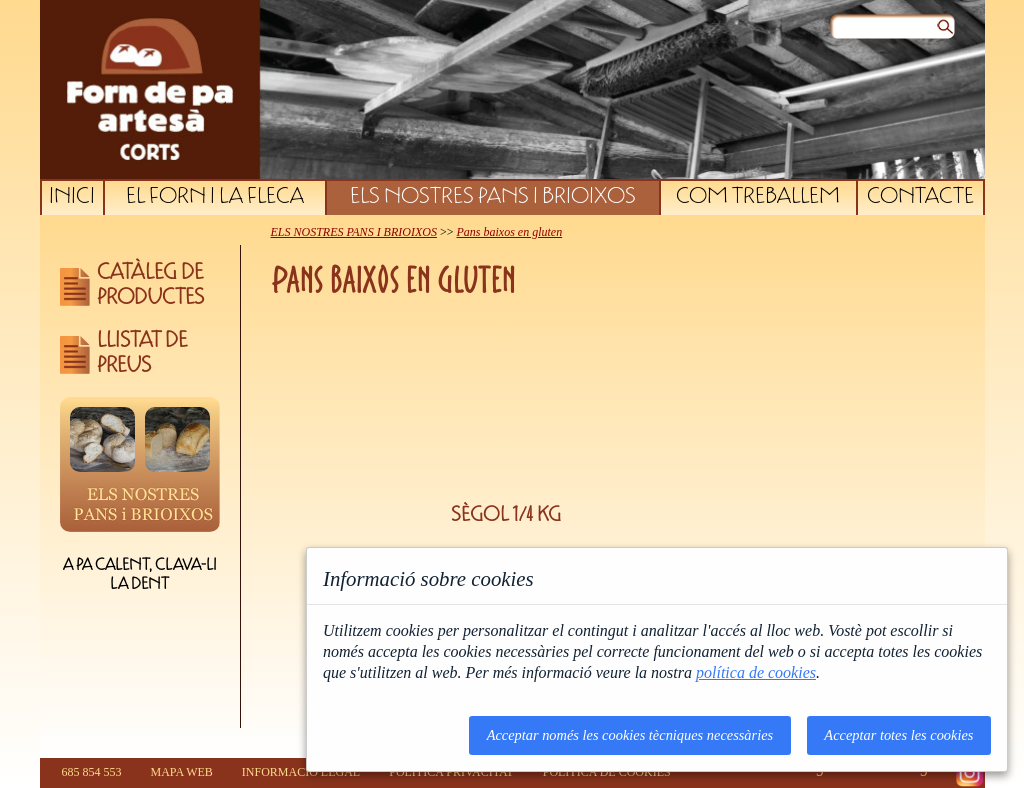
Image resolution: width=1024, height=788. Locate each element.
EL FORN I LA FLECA (215, 198)
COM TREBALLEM (758, 198)
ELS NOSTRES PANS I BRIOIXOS (493, 198)
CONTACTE (920, 198)
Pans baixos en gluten (509, 232)
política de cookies (756, 672)
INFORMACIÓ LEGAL (301, 772)
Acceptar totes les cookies (898, 735)
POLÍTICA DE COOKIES (607, 772)
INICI (72, 198)
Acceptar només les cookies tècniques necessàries (630, 735)
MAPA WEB (182, 772)
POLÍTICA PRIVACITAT (451, 772)
